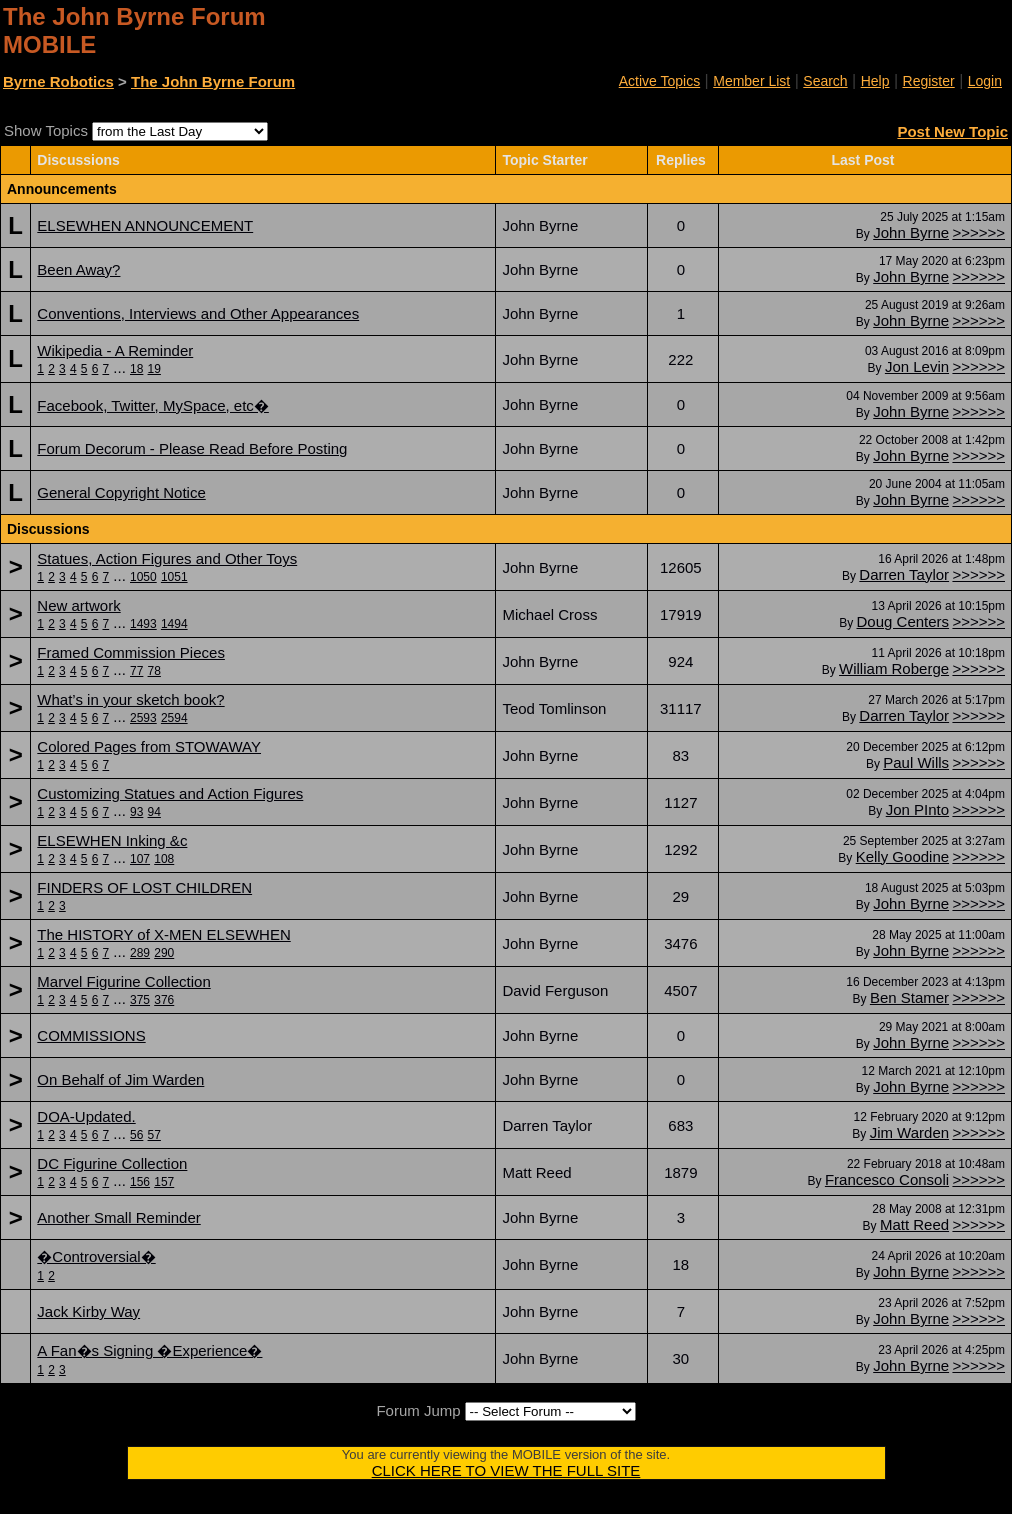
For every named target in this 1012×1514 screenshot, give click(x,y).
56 (136, 1135)
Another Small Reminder (118, 1217)
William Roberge (894, 668)
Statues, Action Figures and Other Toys (167, 558)
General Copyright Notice (121, 492)
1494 (174, 624)
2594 (174, 718)
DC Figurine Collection (112, 1163)
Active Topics (659, 81)
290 (164, 953)
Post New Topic (952, 131)
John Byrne (911, 232)
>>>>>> (978, 232)
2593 (143, 718)
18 (136, 369)
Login (985, 81)
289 (140, 953)
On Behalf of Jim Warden (120, 1079)
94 (154, 812)
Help (875, 81)
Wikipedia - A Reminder (115, 350)
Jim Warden (909, 1132)
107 (140, 859)
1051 (174, 577)
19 (154, 369)
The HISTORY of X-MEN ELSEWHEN (163, 934)
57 (154, 1135)
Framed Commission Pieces (131, 652)
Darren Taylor (904, 574)
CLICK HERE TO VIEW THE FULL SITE (506, 1470)
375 (140, 1000)
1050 (143, 577)
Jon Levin (917, 366)
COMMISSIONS (91, 1035)
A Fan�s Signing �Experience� (149, 1350)
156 (140, 1182)
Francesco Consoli (887, 1179)
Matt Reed (914, 1224)
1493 (143, 624)
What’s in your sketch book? (130, 699)
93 (136, 812)
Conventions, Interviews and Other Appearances (198, 313)
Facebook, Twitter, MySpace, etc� (153, 405)
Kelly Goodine (902, 856)
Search (825, 81)
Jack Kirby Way (88, 1311)
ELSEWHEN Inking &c (112, 840)
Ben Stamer (909, 997)
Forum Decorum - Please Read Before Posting (192, 448)
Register (929, 81)
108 (164, 859)
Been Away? (78, 269)
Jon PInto (917, 809)
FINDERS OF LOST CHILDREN (144, 887)
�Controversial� (96, 1256)
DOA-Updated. (86, 1116)
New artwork (78, 605)
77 (136, 671)
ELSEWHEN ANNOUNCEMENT (145, 225)
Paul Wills (916, 762)
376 (164, 1000)
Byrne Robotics (58, 81)
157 (164, 1182)
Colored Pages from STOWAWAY (149, 746)
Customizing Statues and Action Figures (170, 793)
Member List (751, 81)
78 (154, 671)
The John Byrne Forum (213, 81)
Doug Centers (903, 621)
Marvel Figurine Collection (123, 981)
